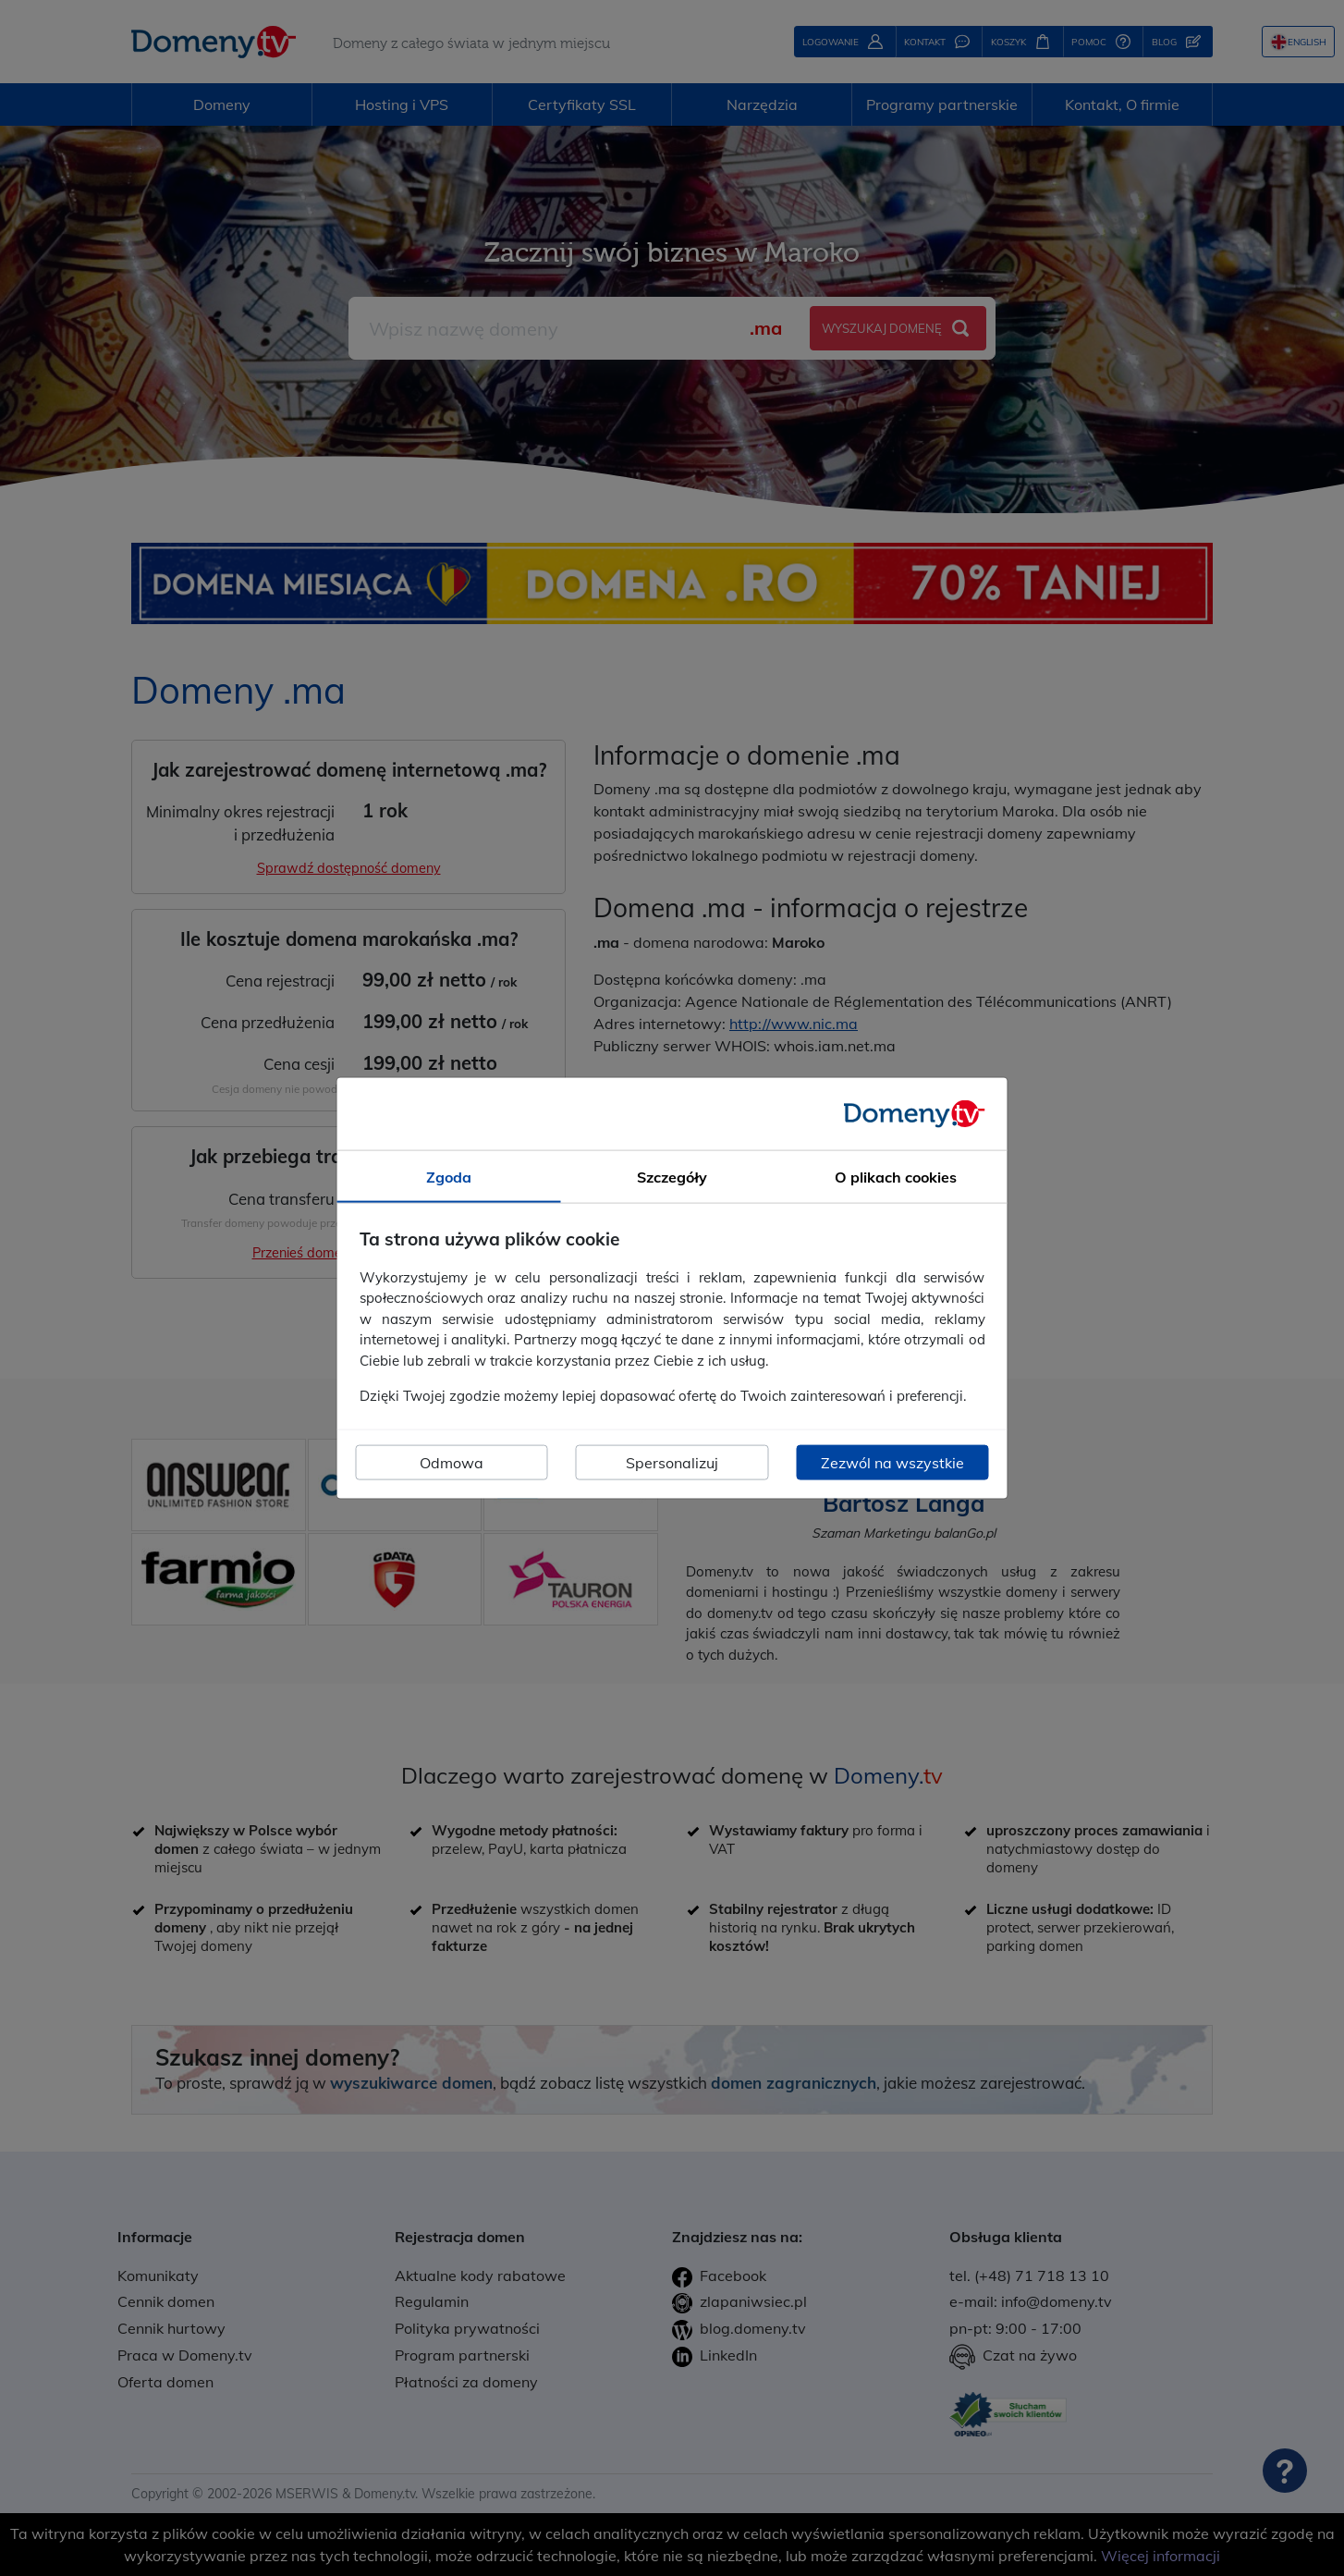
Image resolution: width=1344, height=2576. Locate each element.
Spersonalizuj (672, 1462)
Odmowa (451, 1462)
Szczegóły (672, 1177)
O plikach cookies (896, 1177)
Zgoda (448, 1177)
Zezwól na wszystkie (892, 1462)
